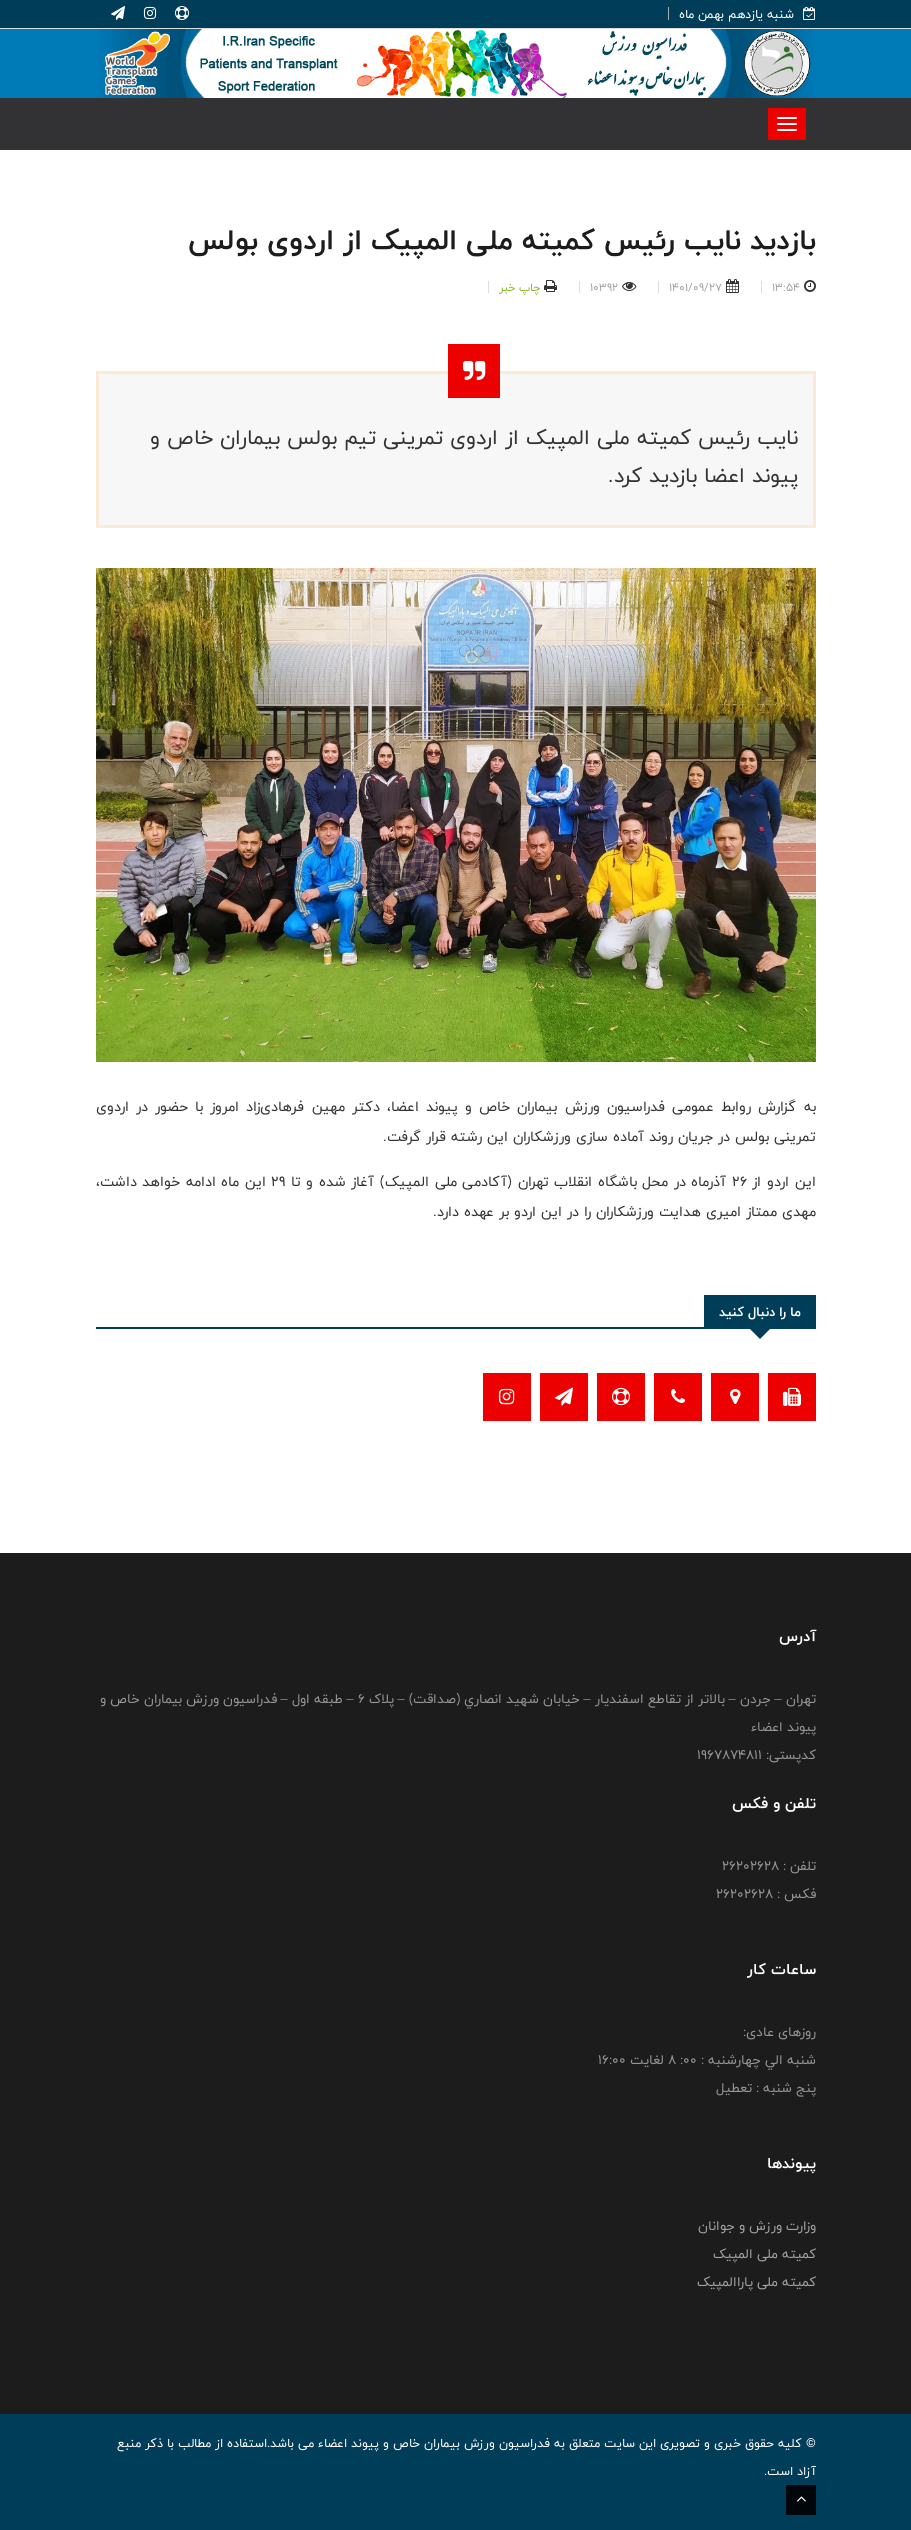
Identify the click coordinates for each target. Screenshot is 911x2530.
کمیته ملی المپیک (764, 2254)
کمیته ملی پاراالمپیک (756, 2282)
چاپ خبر (519, 287)
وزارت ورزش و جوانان (757, 2226)
